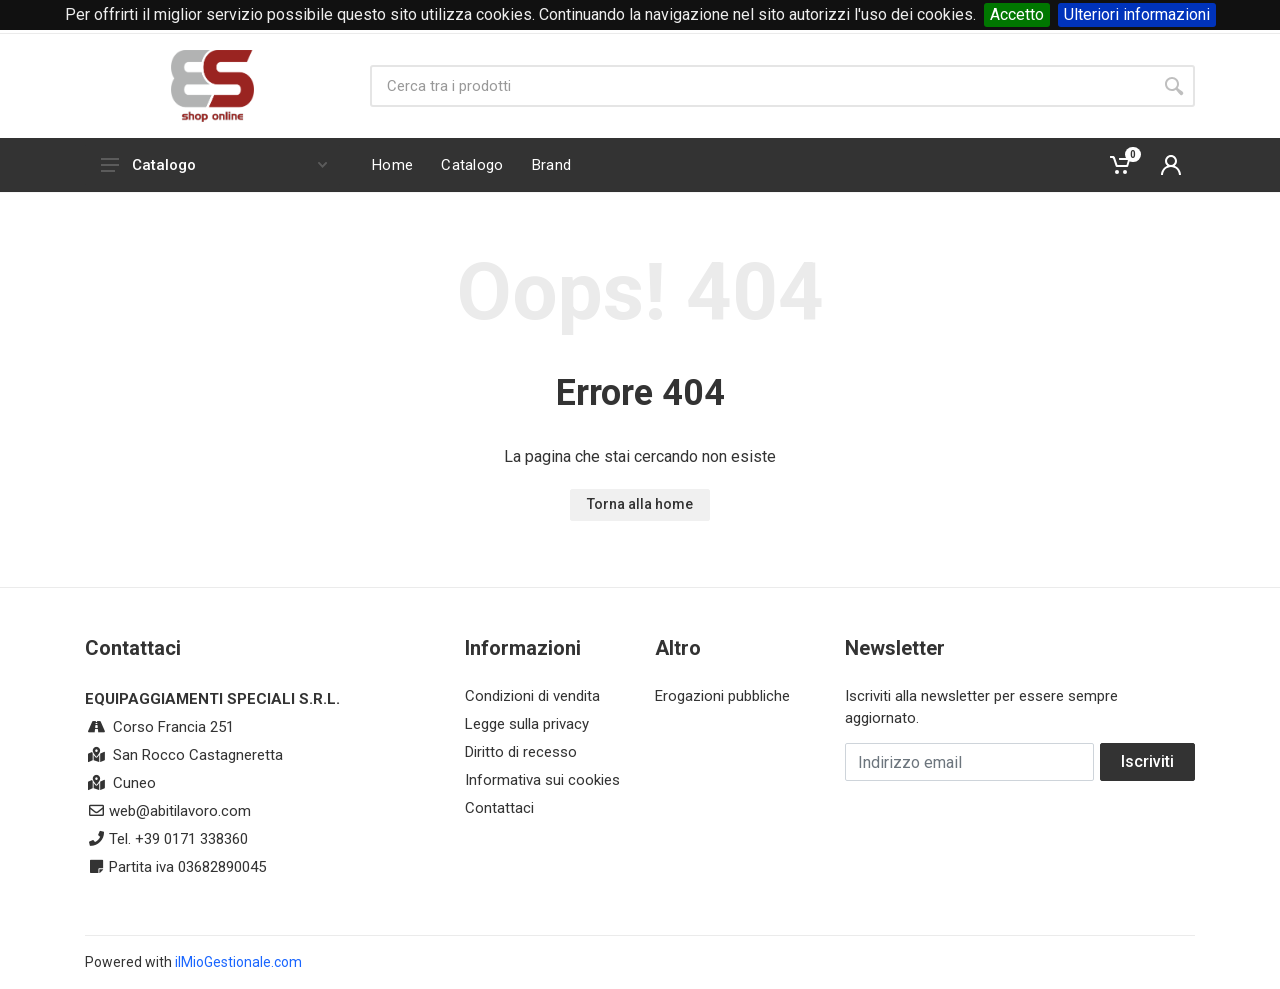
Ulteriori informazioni (1137, 14)
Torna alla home (640, 504)
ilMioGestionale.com (238, 962)
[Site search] (761, 86)
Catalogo (214, 165)
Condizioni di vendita (532, 696)
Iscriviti (1147, 761)
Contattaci (499, 808)
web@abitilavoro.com (180, 811)
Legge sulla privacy (527, 724)
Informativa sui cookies (542, 780)
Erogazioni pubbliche (722, 696)
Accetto (1017, 14)
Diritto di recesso (521, 752)
